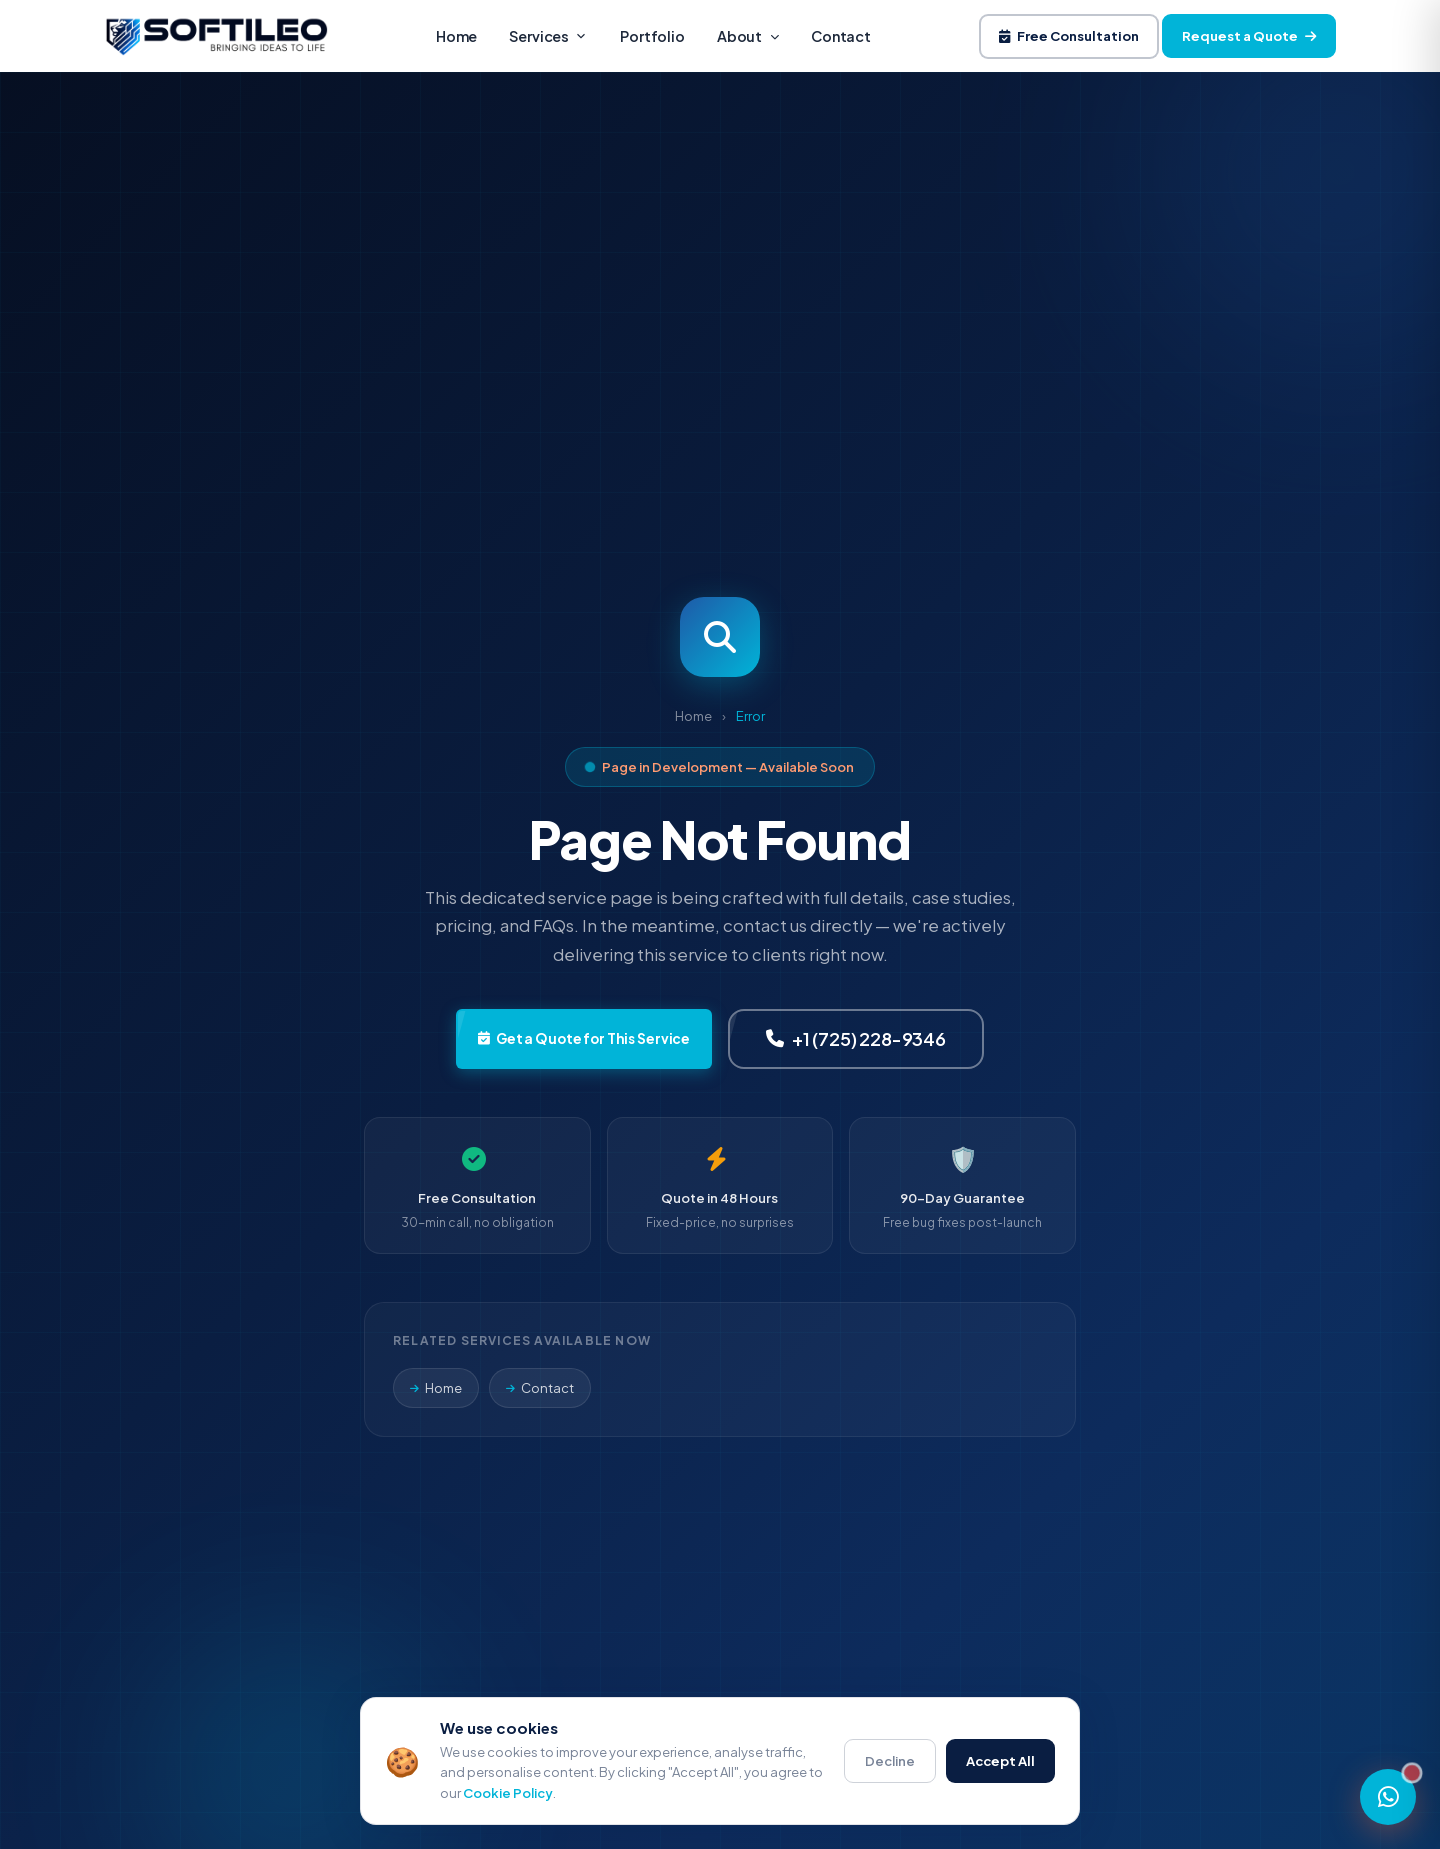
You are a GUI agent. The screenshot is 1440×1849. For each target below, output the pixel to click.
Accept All (1000, 1761)
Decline (890, 1761)
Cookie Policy (508, 1793)
